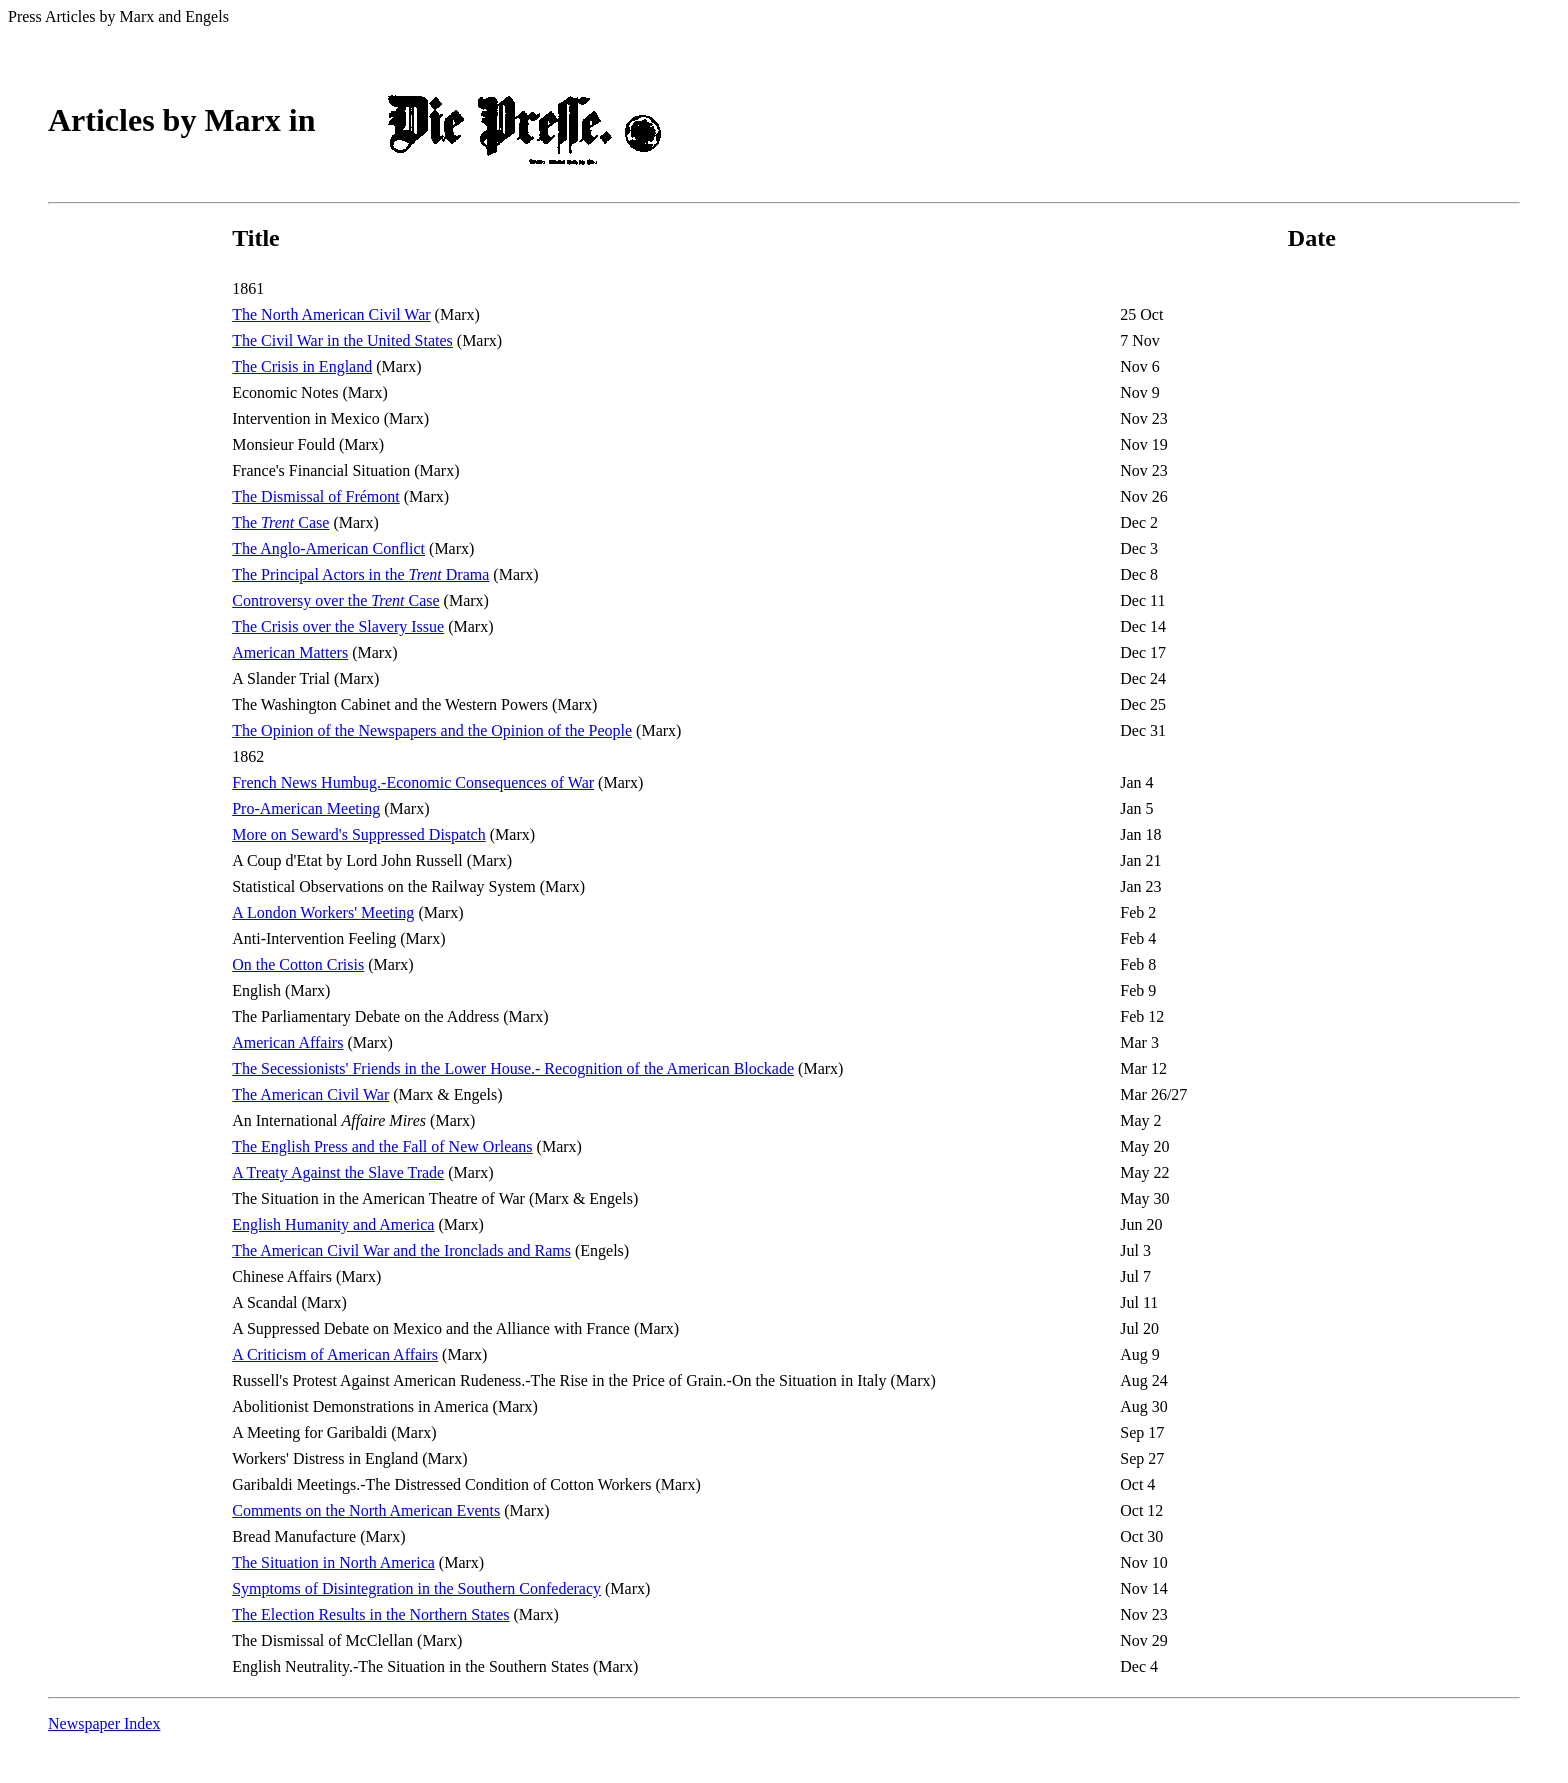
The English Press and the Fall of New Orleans (382, 1146)
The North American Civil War (331, 314)
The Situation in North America (333, 1562)
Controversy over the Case (335, 600)
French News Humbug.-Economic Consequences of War (413, 782)
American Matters (290, 652)
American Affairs (287, 1042)
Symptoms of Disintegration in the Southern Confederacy (416, 1588)
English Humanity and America (333, 1224)
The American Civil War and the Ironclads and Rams (401, 1250)
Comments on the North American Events (366, 1510)
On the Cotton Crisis (298, 964)
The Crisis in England (302, 366)
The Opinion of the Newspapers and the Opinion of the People (432, 730)
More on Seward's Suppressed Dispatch (359, 834)
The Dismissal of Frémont (316, 496)
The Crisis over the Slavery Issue (338, 626)
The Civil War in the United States (342, 340)
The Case (280, 522)
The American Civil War (310, 1094)
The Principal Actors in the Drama (360, 574)
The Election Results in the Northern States (370, 1614)
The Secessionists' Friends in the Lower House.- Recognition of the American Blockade (513, 1068)
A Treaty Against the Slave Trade (338, 1172)
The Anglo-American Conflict (328, 548)
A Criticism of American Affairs (335, 1354)
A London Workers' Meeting (323, 912)
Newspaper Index (104, 1723)
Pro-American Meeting (306, 808)
